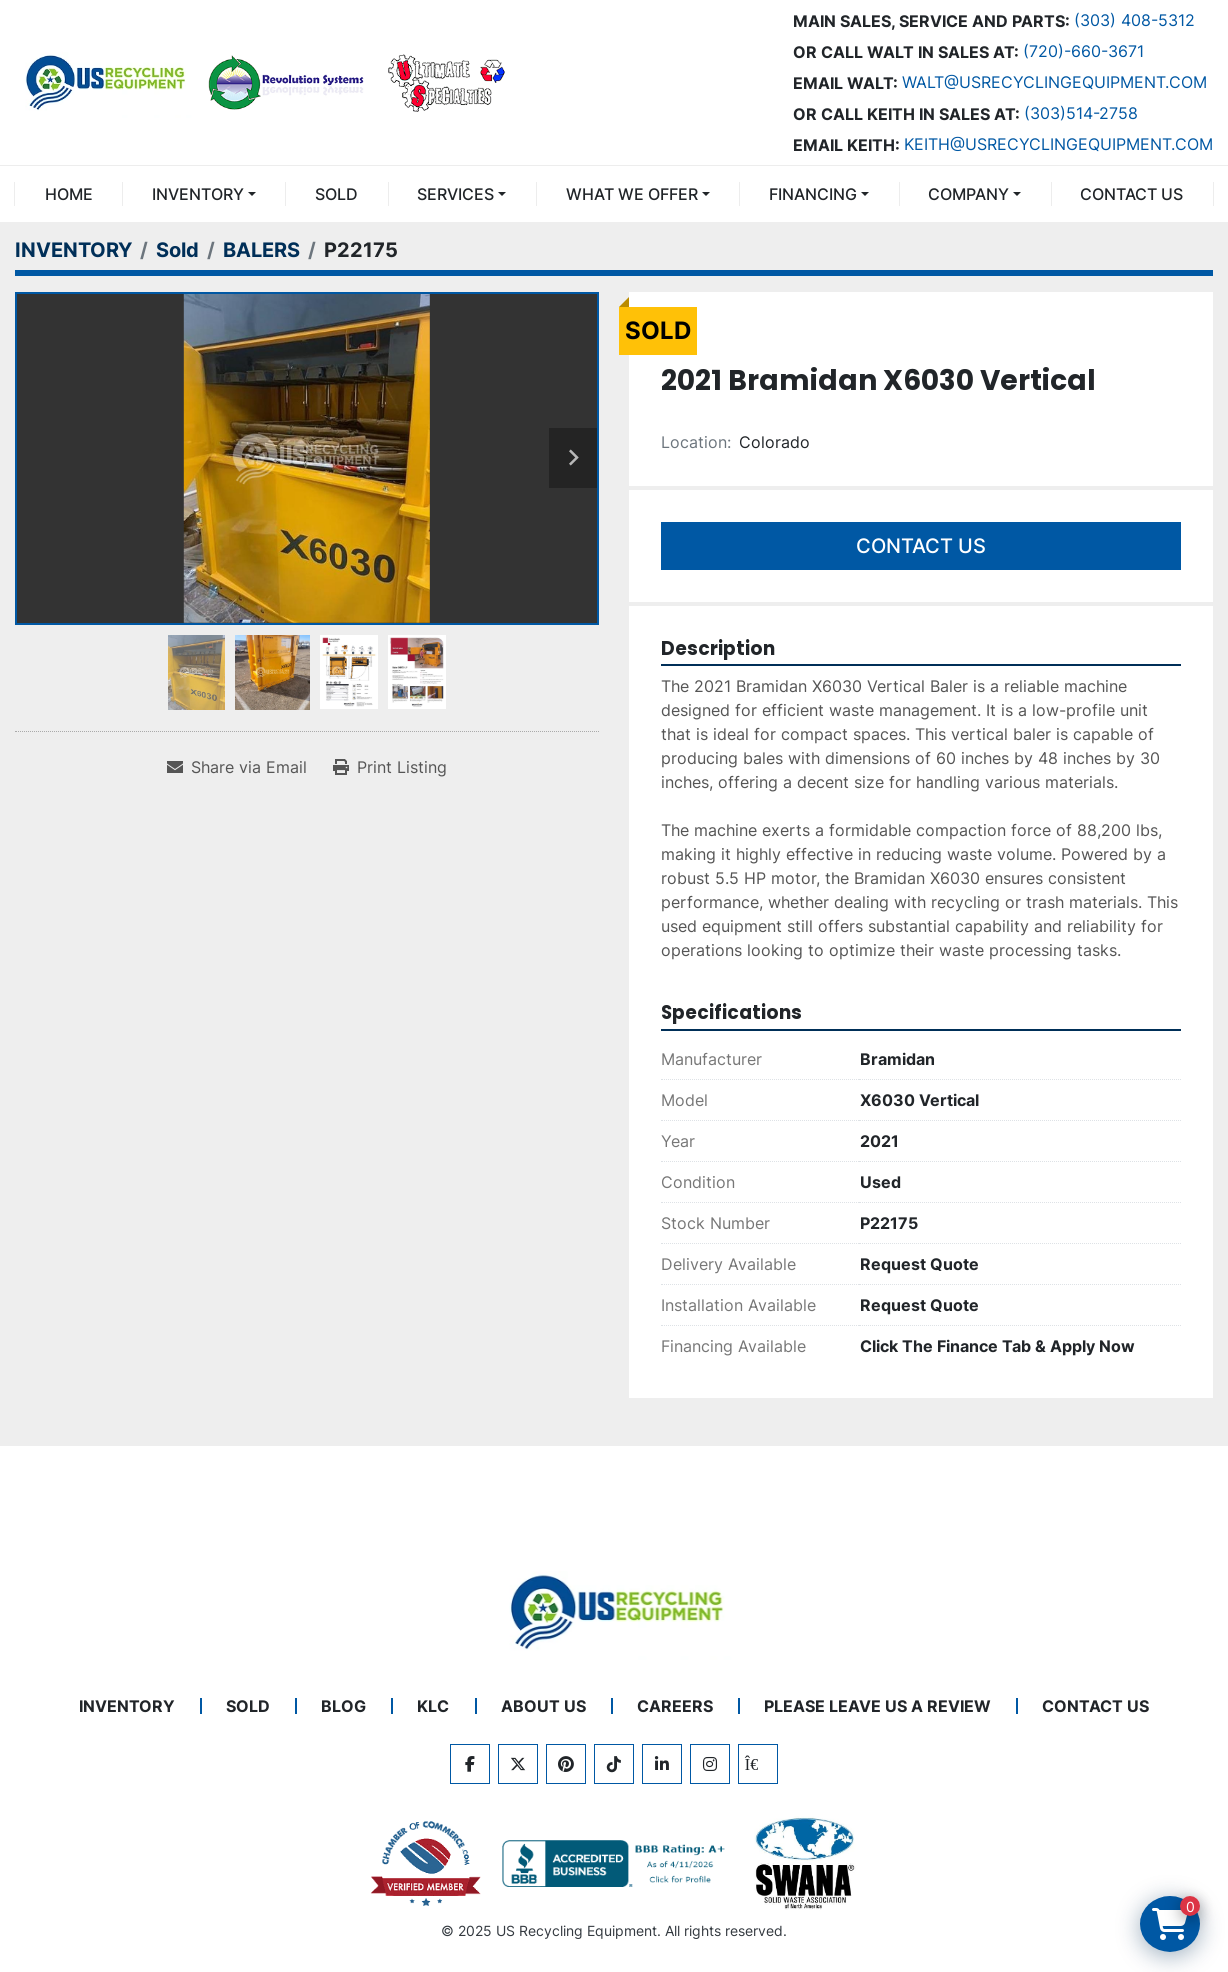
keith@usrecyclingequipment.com (1058, 144)
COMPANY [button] (968, 194)
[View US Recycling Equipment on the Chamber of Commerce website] (426, 1864)
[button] (203, 194)
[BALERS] (261, 250)
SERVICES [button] (455, 194)
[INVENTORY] (73, 250)
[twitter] (518, 1764)
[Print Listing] (390, 767)
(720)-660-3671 (1083, 51)
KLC (433, 1706)
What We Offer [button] (632, 194)
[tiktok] (614, 1764)
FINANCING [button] (813, 194)
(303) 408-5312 (1134, 20)
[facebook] (470, 1764)
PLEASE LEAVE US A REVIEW (877, 1706)
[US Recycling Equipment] (614, 1610)
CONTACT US (1131, 194)
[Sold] (177, 250)
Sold (336, 194)
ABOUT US (543, 1706)
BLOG (343, 1706)
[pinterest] (566, 1764)
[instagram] (710, 1764)
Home (69, 194)
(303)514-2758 (1081, 113)
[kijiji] (758, 1764)
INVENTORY (198, 194)
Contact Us (921, 546)
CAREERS (675, 1706)
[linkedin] (662, 1764)
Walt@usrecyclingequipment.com (1054, 82)
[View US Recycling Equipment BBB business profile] (617, 1864)
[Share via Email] (237, 767)
